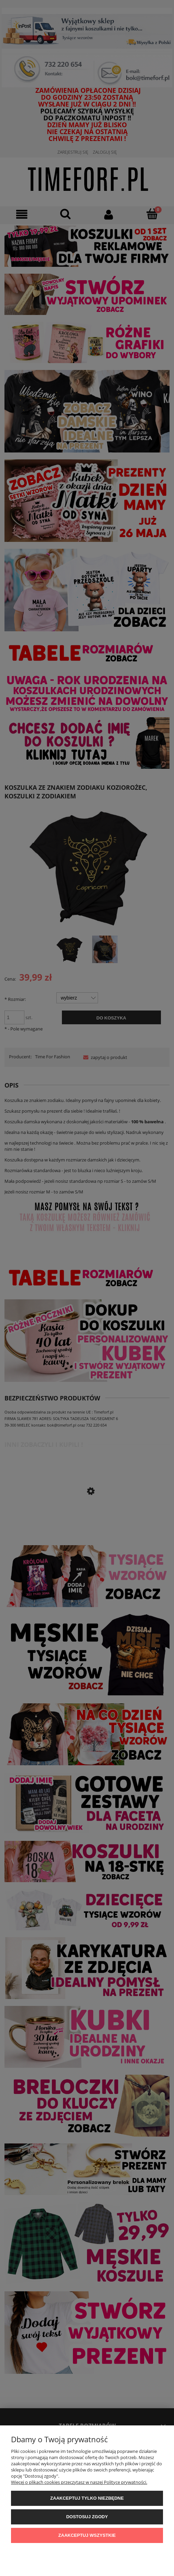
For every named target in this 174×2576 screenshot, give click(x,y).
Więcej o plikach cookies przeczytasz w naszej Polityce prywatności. (79, 2482)
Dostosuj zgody (87, 2516)
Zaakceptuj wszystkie (87, 2535)
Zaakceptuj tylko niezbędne (87, 2498)
